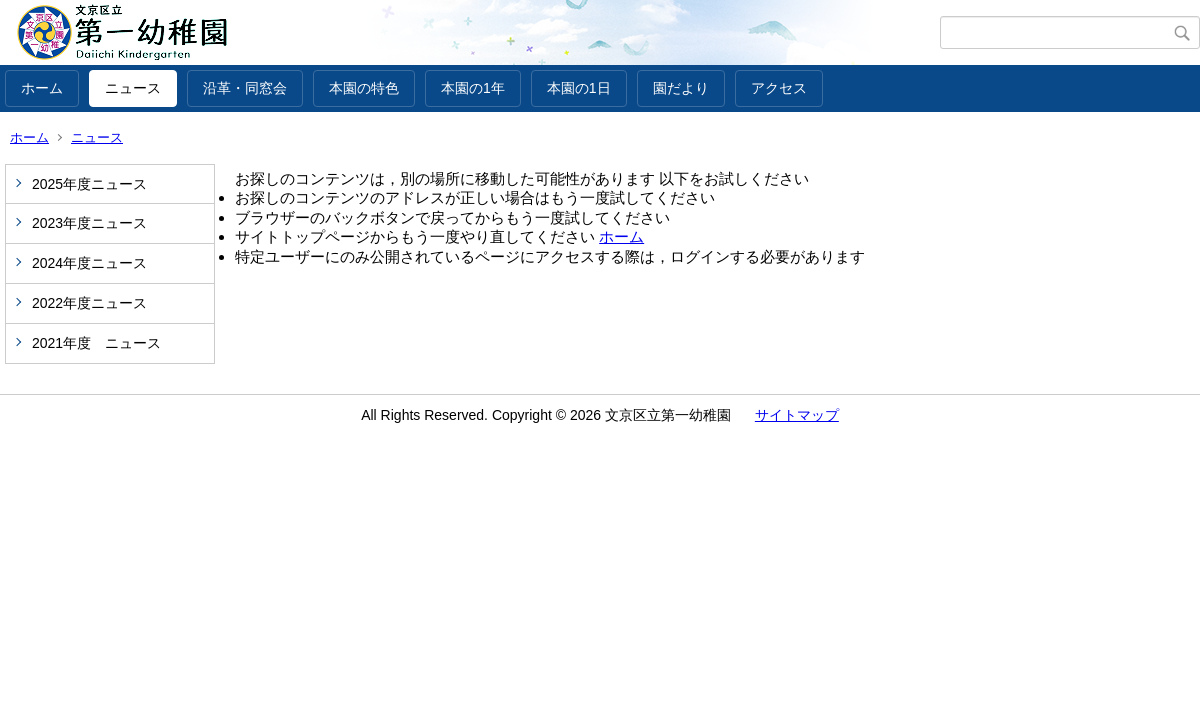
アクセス (779, 88)
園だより (681, 88)
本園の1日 (579, 88)
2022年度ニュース (89, 303)
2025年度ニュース (89, 184)
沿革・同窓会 (245, 88)
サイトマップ (797, 415)
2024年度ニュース (89, 263)
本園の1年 (473, 88)
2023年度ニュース (89, 223)
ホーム (42, 88)
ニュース (133, 88)
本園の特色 (364, 88)
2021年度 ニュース (96, 343)
